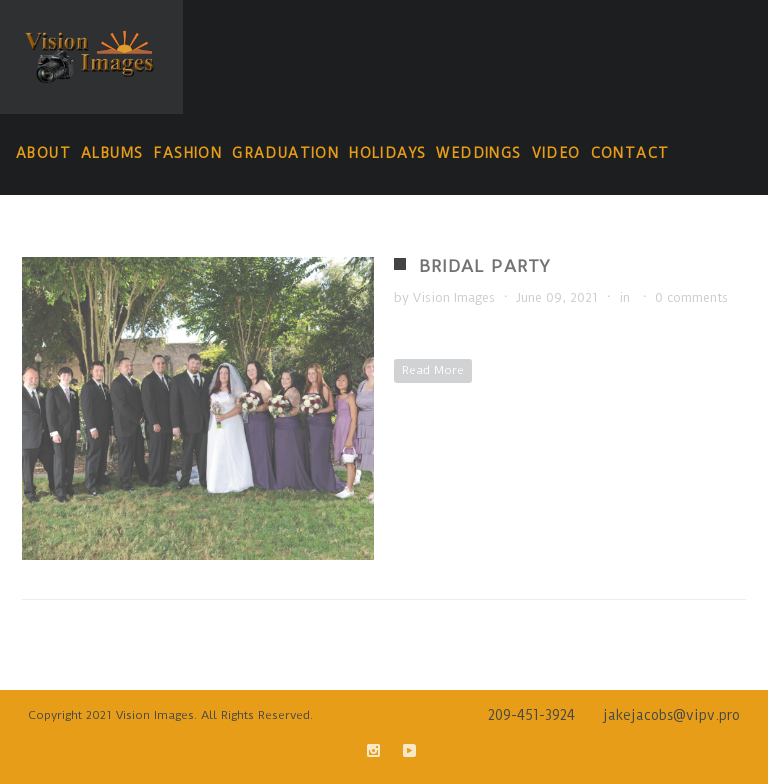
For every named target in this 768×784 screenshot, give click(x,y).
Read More (433, 370)
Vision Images (454, 297)
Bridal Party (484, 266)
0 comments (691, 297)
